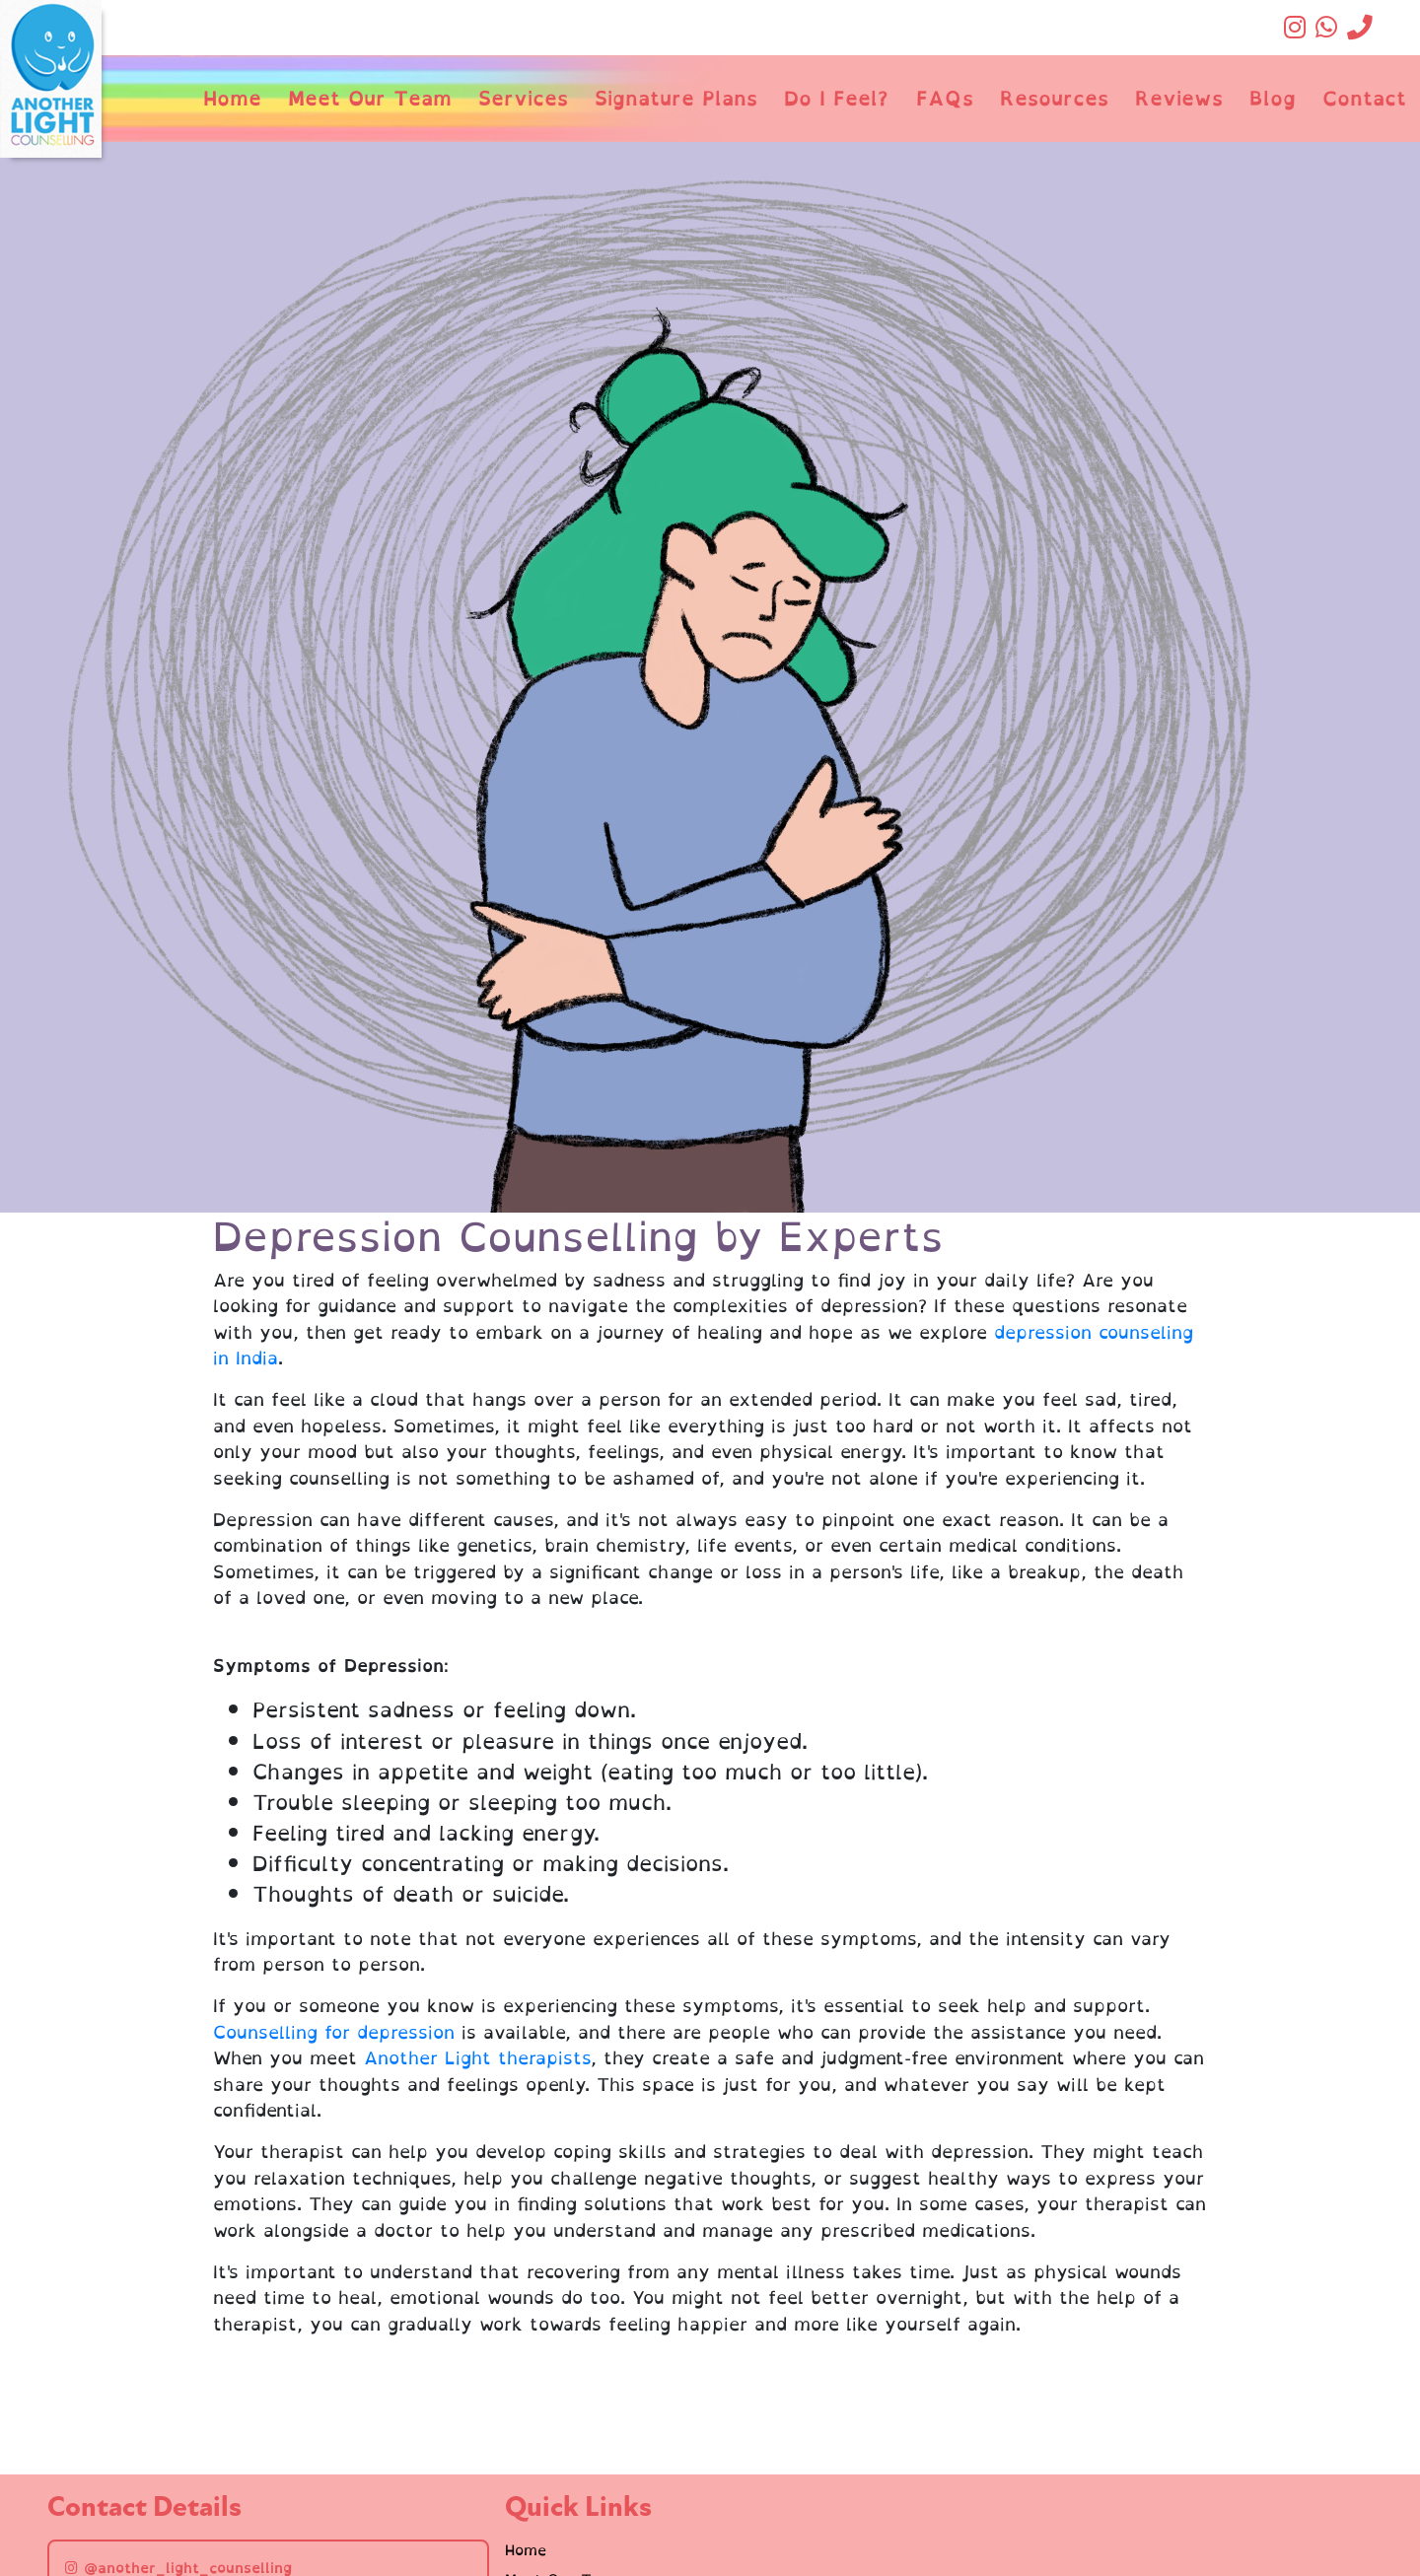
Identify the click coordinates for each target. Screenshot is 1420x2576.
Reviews (1179, 98)
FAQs (944, 98)
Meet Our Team (370, 98)
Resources (1054, 98)
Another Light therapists (477, 2058)
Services (523, 98)
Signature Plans (676, 98)
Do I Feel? (836, 98)
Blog (1272, 98)
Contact (1364, 98)
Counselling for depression (334, 2032)
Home (232, 98)
